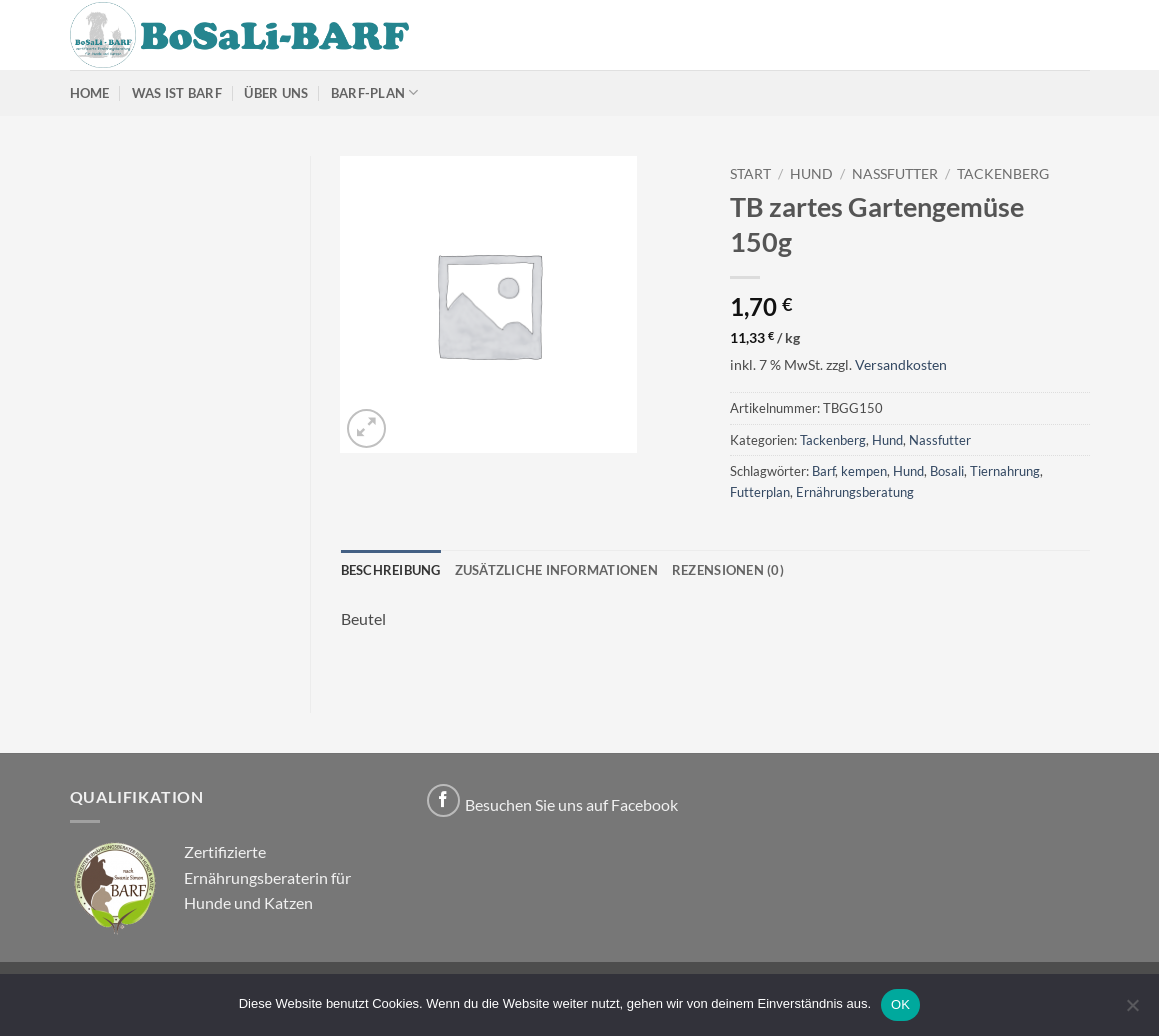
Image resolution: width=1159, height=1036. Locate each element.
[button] (366, 428)
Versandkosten (901, 364)
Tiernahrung (1005, 471)
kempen (864, 471)
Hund (811, 174)
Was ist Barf (177, 93)
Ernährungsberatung (855, 492)
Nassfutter (895, 174)
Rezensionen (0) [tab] (728, 570)
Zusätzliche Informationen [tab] (556, 570)
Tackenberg (1003, 174)
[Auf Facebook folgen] (443, 800)
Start (750, 174)
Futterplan (760, 492)
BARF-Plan (375, 92)
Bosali (947, 471)
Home (90, 93)
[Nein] (1132, 1011)
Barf (823, 471)
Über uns (276, 93)
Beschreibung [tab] (391, 570)
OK (900, 1004)
